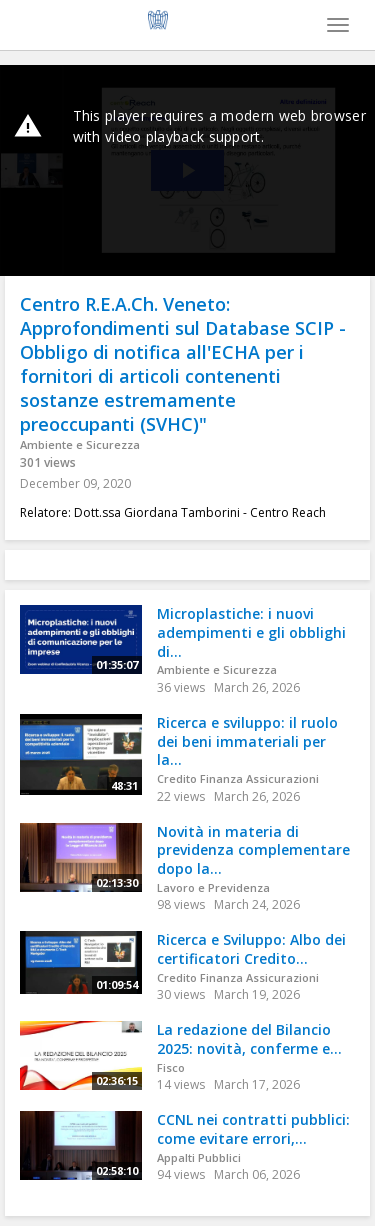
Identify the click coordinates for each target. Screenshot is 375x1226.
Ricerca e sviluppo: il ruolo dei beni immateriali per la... (247, 741)
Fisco (171, 1067)
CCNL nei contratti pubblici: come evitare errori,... (253, 1129)
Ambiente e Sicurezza (80, 444)
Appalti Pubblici (199, 1157)
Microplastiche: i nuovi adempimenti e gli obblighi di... (251, 632)
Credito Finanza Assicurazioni (238, 778)
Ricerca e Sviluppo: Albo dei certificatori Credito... (251, 949)
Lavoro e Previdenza (213, 887)
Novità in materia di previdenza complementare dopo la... (253, 850)
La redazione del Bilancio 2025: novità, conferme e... (249, 1039)
